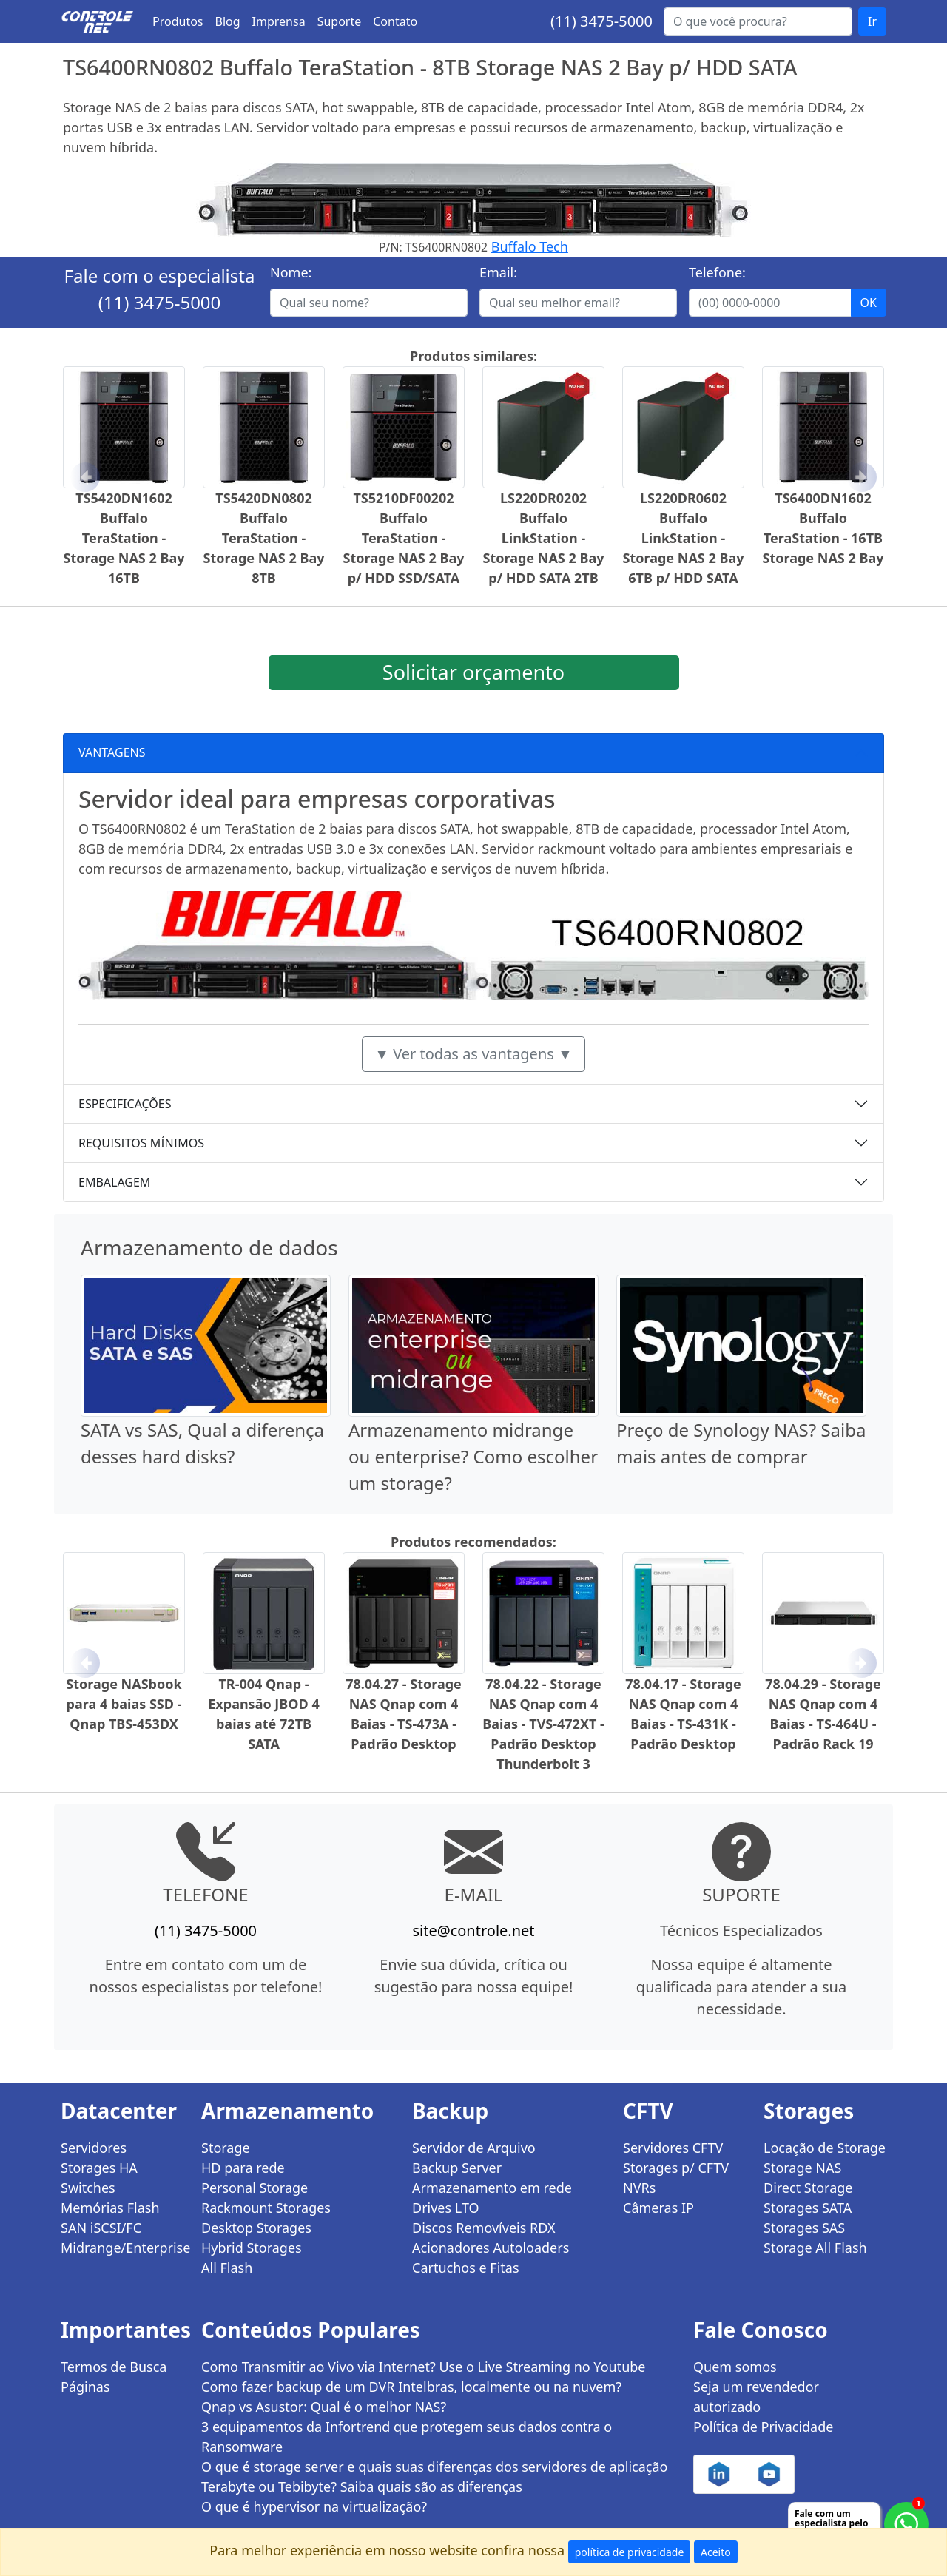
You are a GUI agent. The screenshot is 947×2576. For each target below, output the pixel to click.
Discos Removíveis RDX (484, 2227)
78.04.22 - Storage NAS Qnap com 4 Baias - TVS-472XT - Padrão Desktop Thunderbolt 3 (543, 1724)
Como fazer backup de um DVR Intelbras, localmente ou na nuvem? (411, 2386)
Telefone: (717, 272)
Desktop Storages (256, 2227)
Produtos (177, 21)
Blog (227, 21)
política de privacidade (629, 2552)
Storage (225, 2148)
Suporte (339, 21)
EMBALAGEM (114, 1182)
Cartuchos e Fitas (465, 2267)
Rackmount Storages (266, 2207)
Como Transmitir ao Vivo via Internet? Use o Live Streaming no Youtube (423, 2367)
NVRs (639, 2187)
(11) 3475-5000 (601, 21)
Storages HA (99, 2168)
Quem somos (735, 2367)
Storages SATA (808, 2207)
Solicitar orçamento (473, 672)
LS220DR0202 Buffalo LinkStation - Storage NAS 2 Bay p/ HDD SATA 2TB (543, 538)
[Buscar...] (758, 21)
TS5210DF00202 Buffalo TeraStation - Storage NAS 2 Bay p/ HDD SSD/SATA (404, 538)
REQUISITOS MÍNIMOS (141, 1143)
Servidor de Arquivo (474, 2148)
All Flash (226, 2267)
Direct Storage (808, 2187)
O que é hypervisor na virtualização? (314, 2506)
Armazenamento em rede (492, 2187)
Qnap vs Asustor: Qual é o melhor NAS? (323, 2406)
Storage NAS (802, 2168)
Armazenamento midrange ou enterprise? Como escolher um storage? (473, 1456)
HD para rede (243, 2168)
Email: (498, 272)
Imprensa (279, 21)
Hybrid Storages (251, 2247)
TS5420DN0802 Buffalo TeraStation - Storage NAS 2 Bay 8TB (264, 538)
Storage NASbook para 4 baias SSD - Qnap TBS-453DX (123, 1704)
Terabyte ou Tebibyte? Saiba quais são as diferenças (361, 2486)
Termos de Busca (113, 2367)
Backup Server (457, 2168)
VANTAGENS (112, 752)
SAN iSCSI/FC (101, 2227)
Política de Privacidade (763, 2426)
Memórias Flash (110, 2207)
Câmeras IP (658, 2207)
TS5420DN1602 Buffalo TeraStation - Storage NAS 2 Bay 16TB (124, 538)
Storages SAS (804, 2227)
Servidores (94, 2148)
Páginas (85, 2386)
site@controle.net (473, 1931)
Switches (88, 2187)
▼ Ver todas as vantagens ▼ (473, 1054)
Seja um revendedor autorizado (756, 2396)
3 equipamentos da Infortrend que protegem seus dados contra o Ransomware (406, 2436)
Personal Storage (254, 2187)
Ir (872, 21)
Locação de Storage (825, 2148)
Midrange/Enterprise (122, 2247)
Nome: (290, 272)
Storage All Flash (815, 2247)
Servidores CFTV (673, 2148)
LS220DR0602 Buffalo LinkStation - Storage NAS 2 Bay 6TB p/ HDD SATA (683, 538)
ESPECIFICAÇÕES (125, 1104)
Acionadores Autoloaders (490, 2247)
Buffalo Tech (529, 246)
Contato (395, 21)
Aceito (716, 2552)
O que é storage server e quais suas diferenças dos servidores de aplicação (434, 2466)
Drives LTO (445, 2207)
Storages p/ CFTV (676, 2168)
